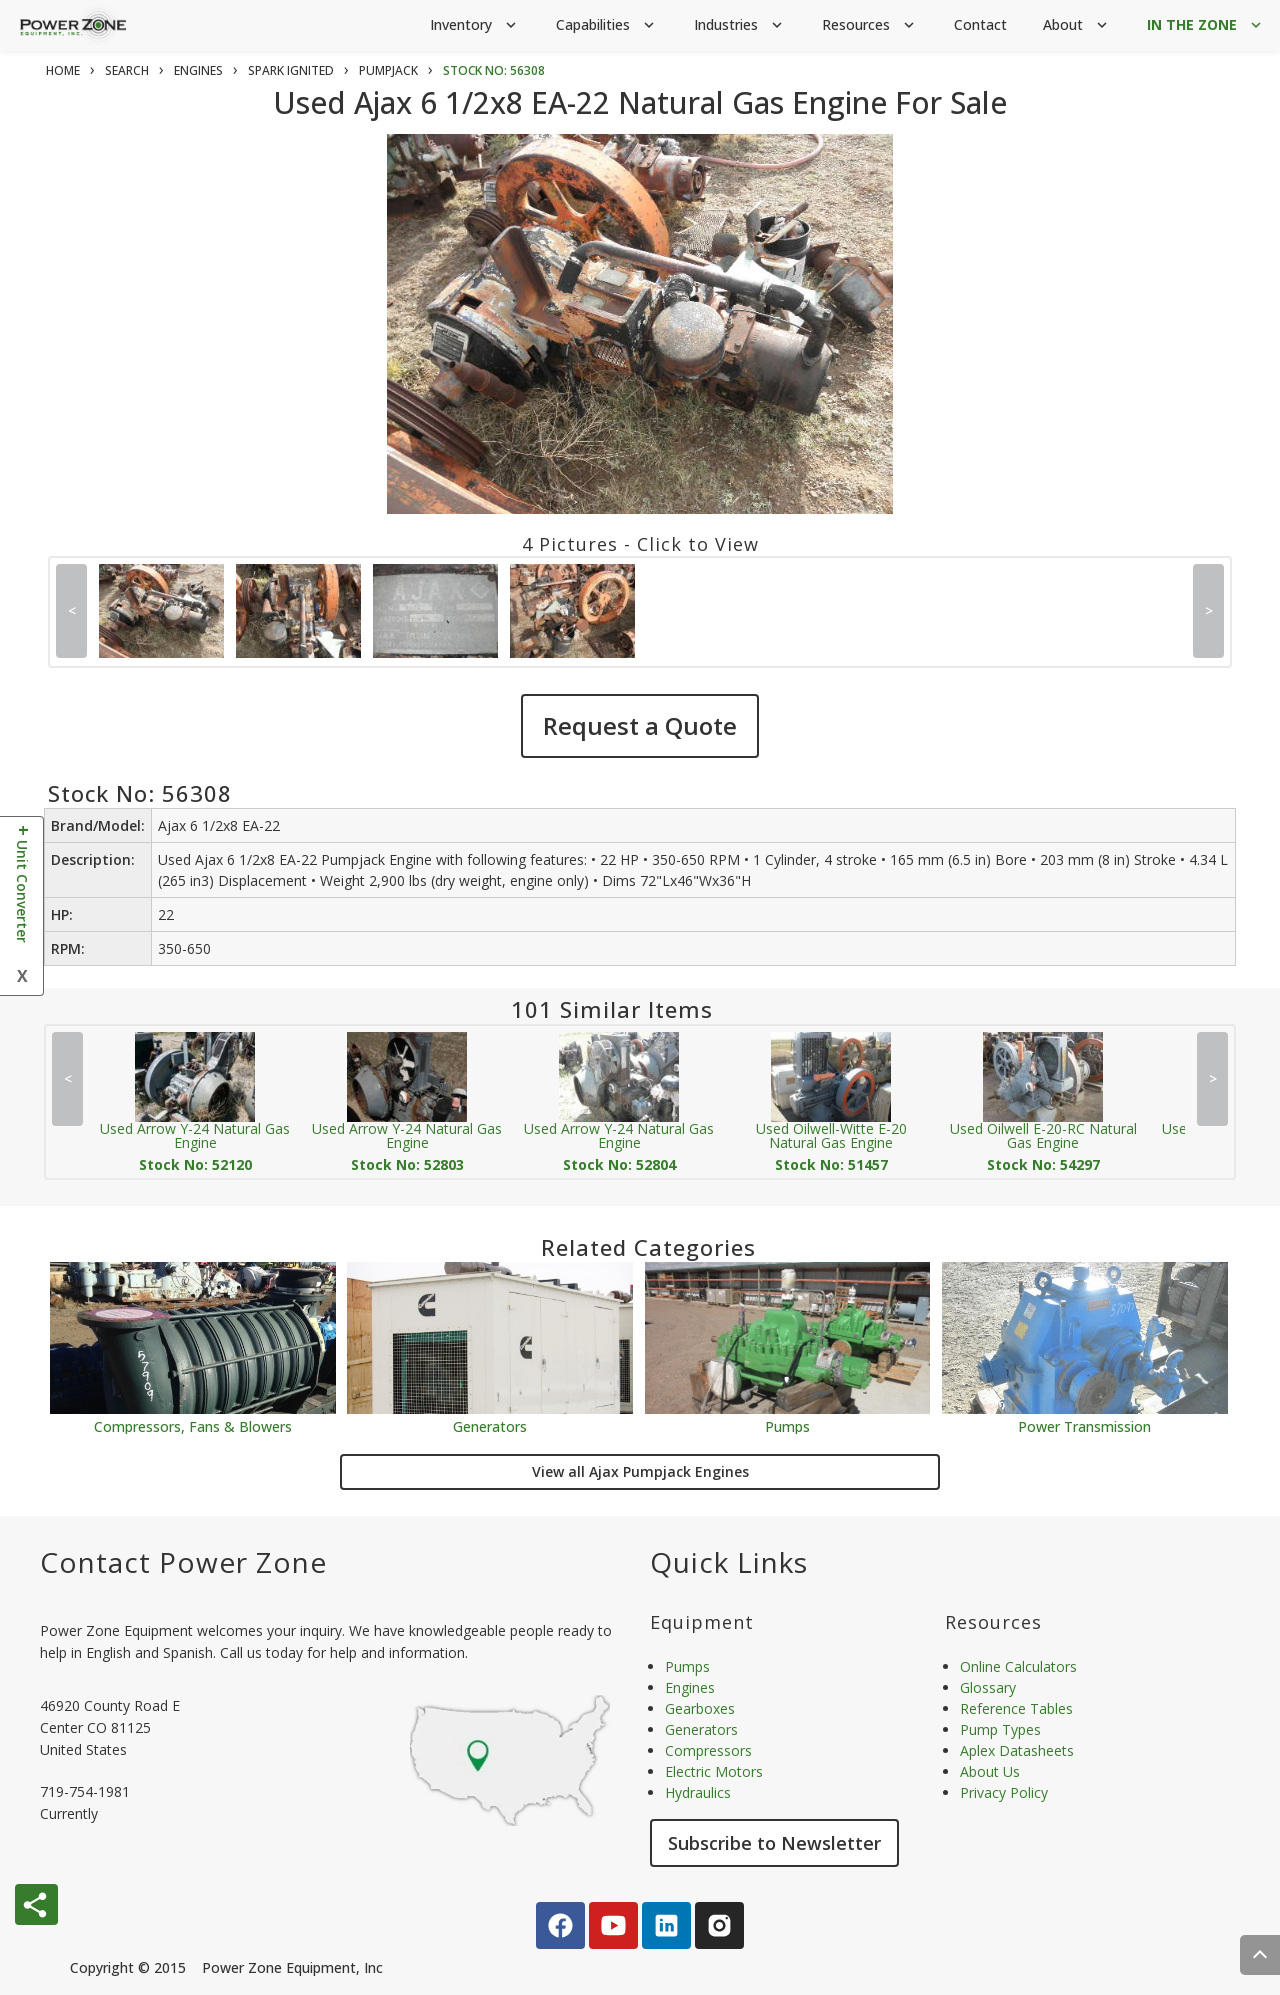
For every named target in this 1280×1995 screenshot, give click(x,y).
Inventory (475, 25)
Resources (870, 25)
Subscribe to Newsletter (774, 1843)
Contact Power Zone (183, 1562)
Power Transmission (1084, 1425)
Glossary (988, 1687)
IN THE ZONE (1206, 25)
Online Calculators (1018, 1666)
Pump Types (1000, 1729)
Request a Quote (640, 725)
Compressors (708, 1750)
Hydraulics (698, 1792)
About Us (990, 1771)
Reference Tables (1016, 1708)
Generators (490, 1425)
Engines (690, 1687)
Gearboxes (700, 1708)
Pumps (787, 1425)
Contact (980, 24)
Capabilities (607, 25)
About (1077, 25)
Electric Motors (714, 1771)
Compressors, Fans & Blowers (193, 1425)
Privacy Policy (1004, 1792)
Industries (740, 25)
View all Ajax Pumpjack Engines (640, 1471)
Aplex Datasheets (1017, 1750)
